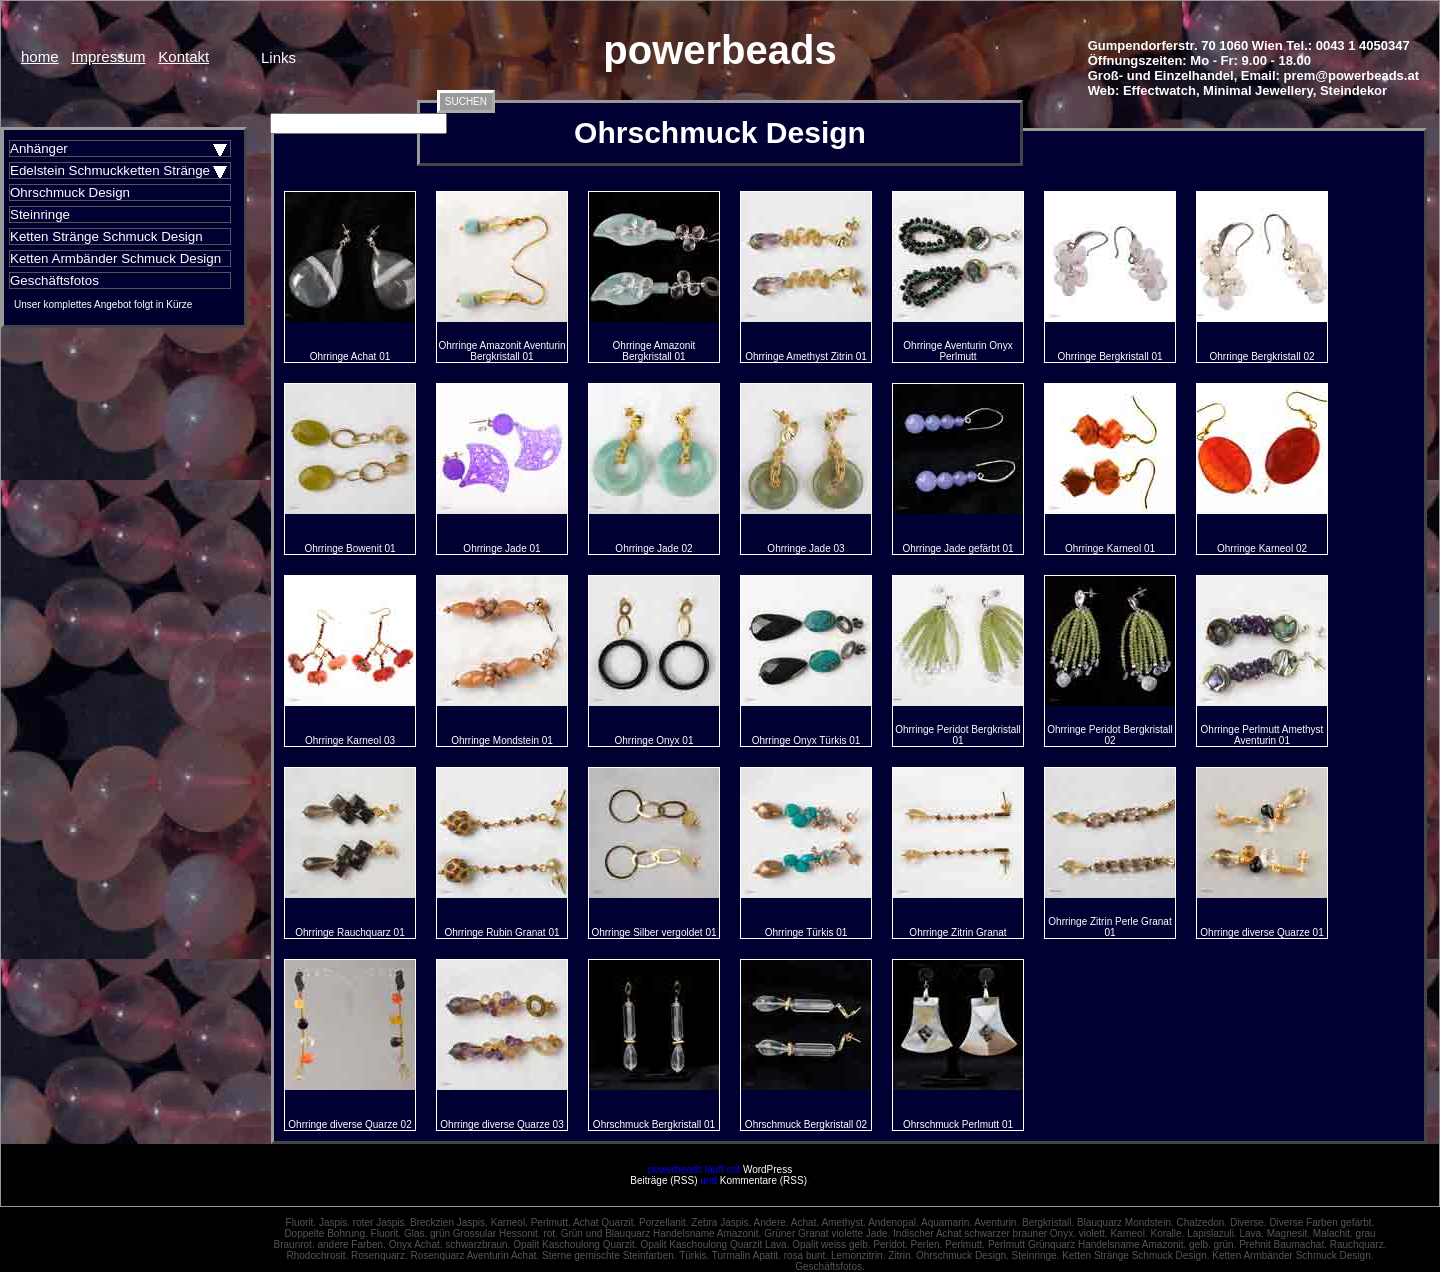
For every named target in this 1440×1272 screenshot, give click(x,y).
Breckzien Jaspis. (449, 1222)
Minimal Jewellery (1258, 90)
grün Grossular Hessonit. (485, 1233)
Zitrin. (900, 1255)
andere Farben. (351, 1244)
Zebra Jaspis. (721, 1222)
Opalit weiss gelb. (831, 1244)
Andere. (771, 1222)
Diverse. (1248, 1222)
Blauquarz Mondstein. (1125, 1222)
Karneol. (509, 1222)
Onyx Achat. (416, 1244)
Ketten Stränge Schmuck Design (106, 236)
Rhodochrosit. (318, 1255)
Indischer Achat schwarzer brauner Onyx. (984, 1233)
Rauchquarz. (1358, 1244)
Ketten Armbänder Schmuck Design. (1292, 1255)
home (40, 56)
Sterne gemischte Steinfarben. (609, 1255)
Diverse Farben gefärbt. (1321, 1222)
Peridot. (890, 1244)
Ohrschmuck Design (70, 192)
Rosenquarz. (379, 1255)
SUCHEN (466, 101)
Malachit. (1333, 1233)
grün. (1225, 1244)
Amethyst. (843, 1222)
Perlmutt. (551, 1222)
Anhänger (39, 148)
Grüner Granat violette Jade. (827, 1233)
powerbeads (719, 50)
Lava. (1251, 1233)
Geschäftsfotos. (829, 1266)
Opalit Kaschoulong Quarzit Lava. (714, 1244)
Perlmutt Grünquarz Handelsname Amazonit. (1087, 1244)
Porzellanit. (663, 1222)
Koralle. (1167, 1233)
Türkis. (694, 1255)
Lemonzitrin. (858, 1255)
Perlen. (927, 1244)
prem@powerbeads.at (1352, 75)
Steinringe (40, 214)
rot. (550, 1233)
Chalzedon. (1202, 1222)
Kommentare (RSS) (763, 1180)
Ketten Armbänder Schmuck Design (115, 258)
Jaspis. (334, 1222)
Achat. (805, 1222)
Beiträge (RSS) (663, 1180)
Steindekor (1353, 90)
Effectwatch (1159, 90)
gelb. (1200, 1244)
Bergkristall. (1048, 1222)
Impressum (108, 56)
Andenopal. (893, 1222)
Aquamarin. (946, 1222)
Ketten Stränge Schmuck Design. (1135, 1255)
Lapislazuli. (1211, 1233)
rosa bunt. (806, 1255)
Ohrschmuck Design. (962, 1255)
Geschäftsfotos (54, 280)
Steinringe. (1036, 1255)
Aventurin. (996, 1222)
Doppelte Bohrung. (325, 1233)
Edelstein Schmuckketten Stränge (110, 170)
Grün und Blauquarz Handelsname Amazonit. (661, 1233)
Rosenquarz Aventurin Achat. (474, 1255)
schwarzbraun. (477, 1244)
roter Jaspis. (380, 1222)
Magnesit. (1288, 1233)
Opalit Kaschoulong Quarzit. (575, 1244)
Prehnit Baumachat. (1283, 1244)
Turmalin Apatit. (746, 1255)
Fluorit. (301, 1222)
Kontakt (183, 56)
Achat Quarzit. (604, 1222)
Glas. (415, 1233)
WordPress (767, 1169)
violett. (1093, 1233)
